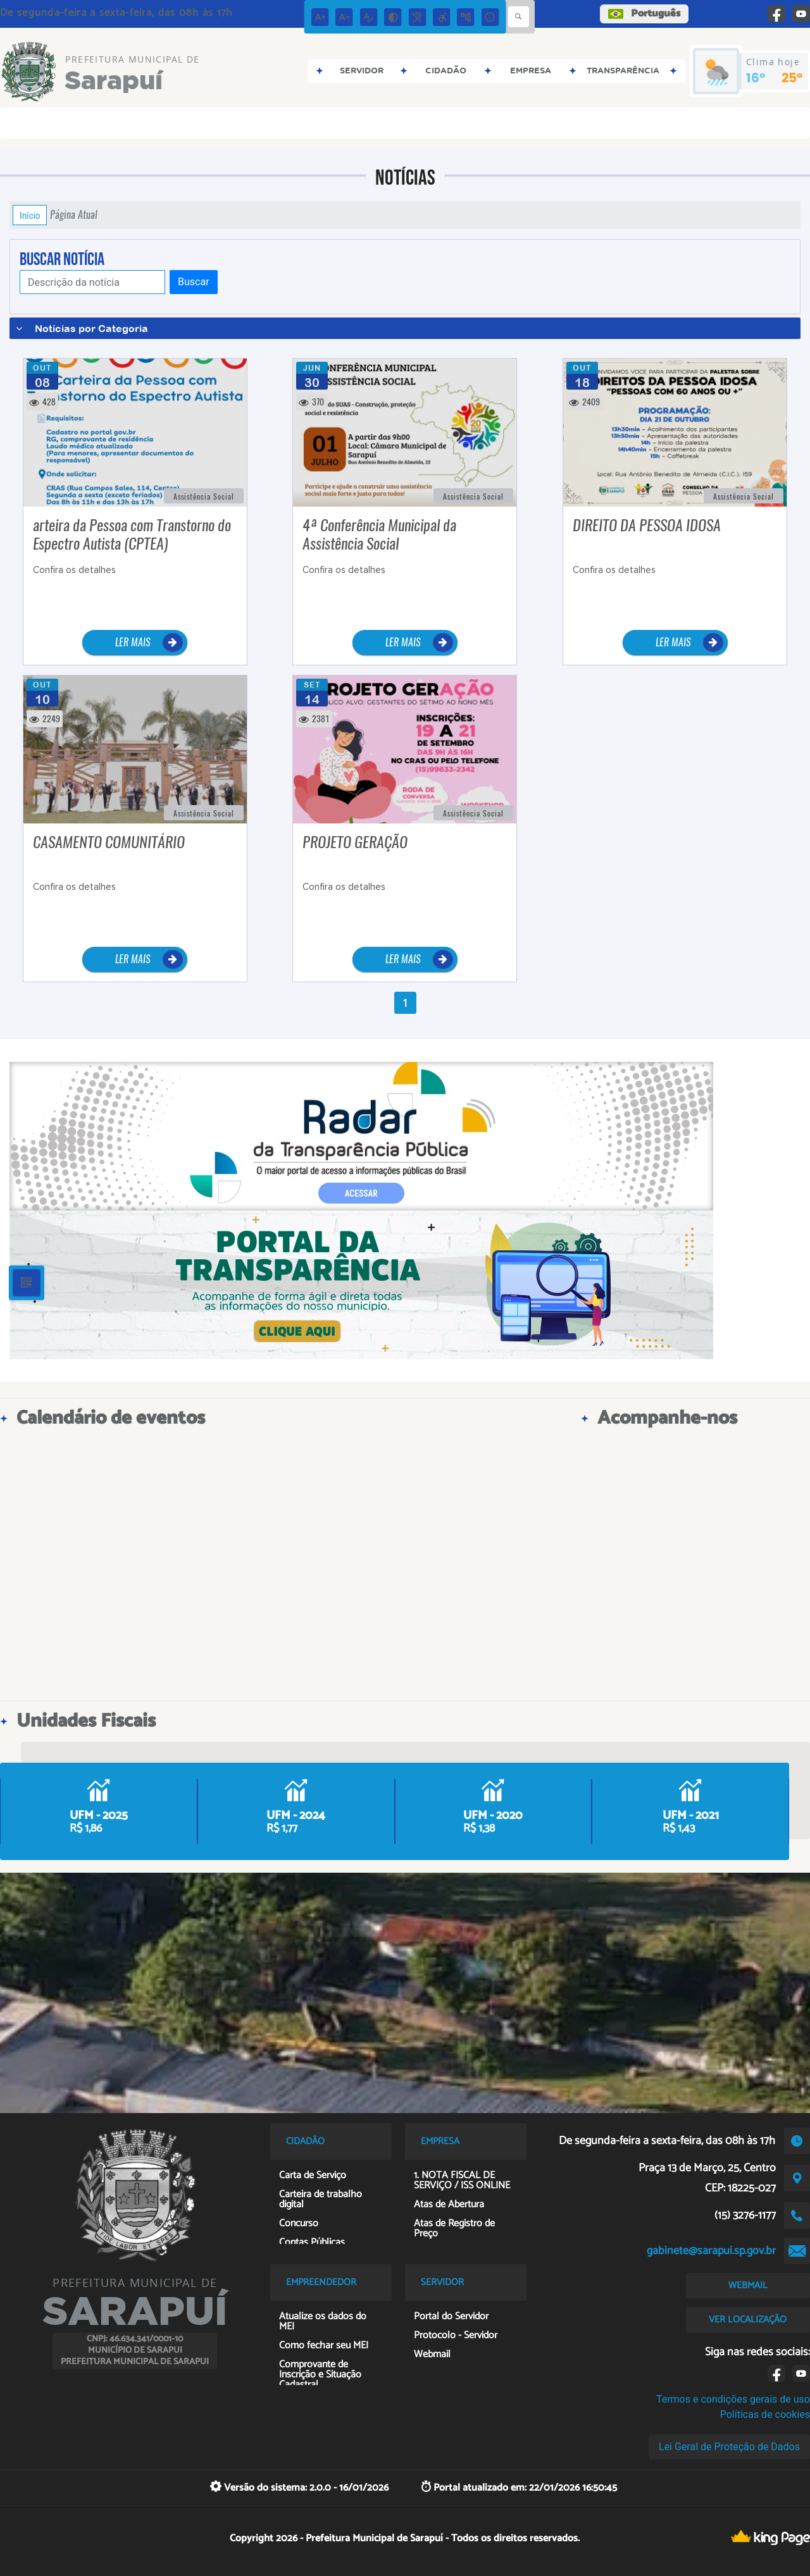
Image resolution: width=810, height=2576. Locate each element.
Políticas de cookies (765, 2414)
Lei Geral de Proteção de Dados (729, 2447)
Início (30, 215)
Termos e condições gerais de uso (733, 2399)
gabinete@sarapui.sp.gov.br (711, 2250)
